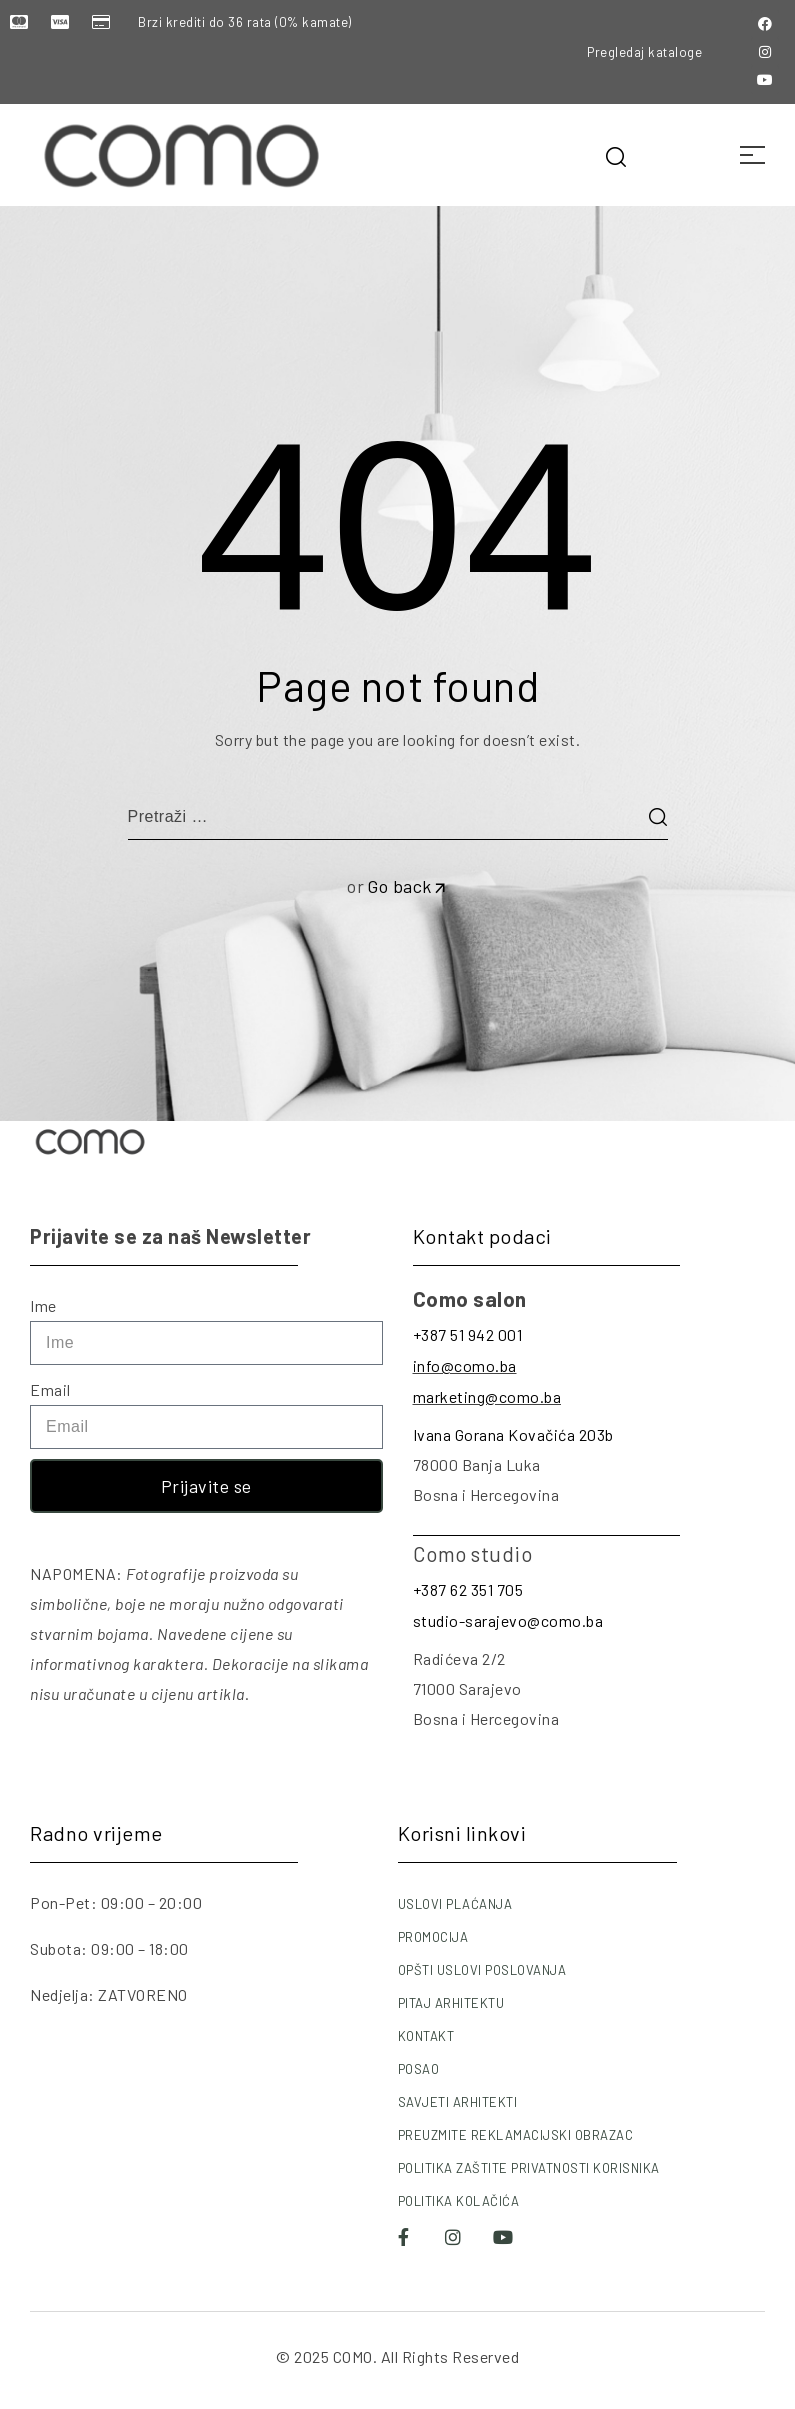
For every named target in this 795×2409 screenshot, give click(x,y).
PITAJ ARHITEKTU (451, 2003)
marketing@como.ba (487, 1396)
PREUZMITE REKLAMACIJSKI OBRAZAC (516, 2135)
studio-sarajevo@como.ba (508, 1620)
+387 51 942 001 (468, 1334)
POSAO (419, 2069)
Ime (43, 1305)
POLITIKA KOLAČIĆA (459, 2201)
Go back (407, 886)
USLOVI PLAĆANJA (455, 1904)
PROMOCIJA (433, 1937)
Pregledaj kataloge (644, 52)
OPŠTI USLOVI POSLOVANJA (482, 1970)
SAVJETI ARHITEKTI (458, 2102)
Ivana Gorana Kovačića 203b (513, 1434)
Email (50, 1389)
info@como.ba (465, 1365)
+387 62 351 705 (468, 1589)
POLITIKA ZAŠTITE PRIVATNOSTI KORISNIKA (529, 2168)
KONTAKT (426, 2036)
